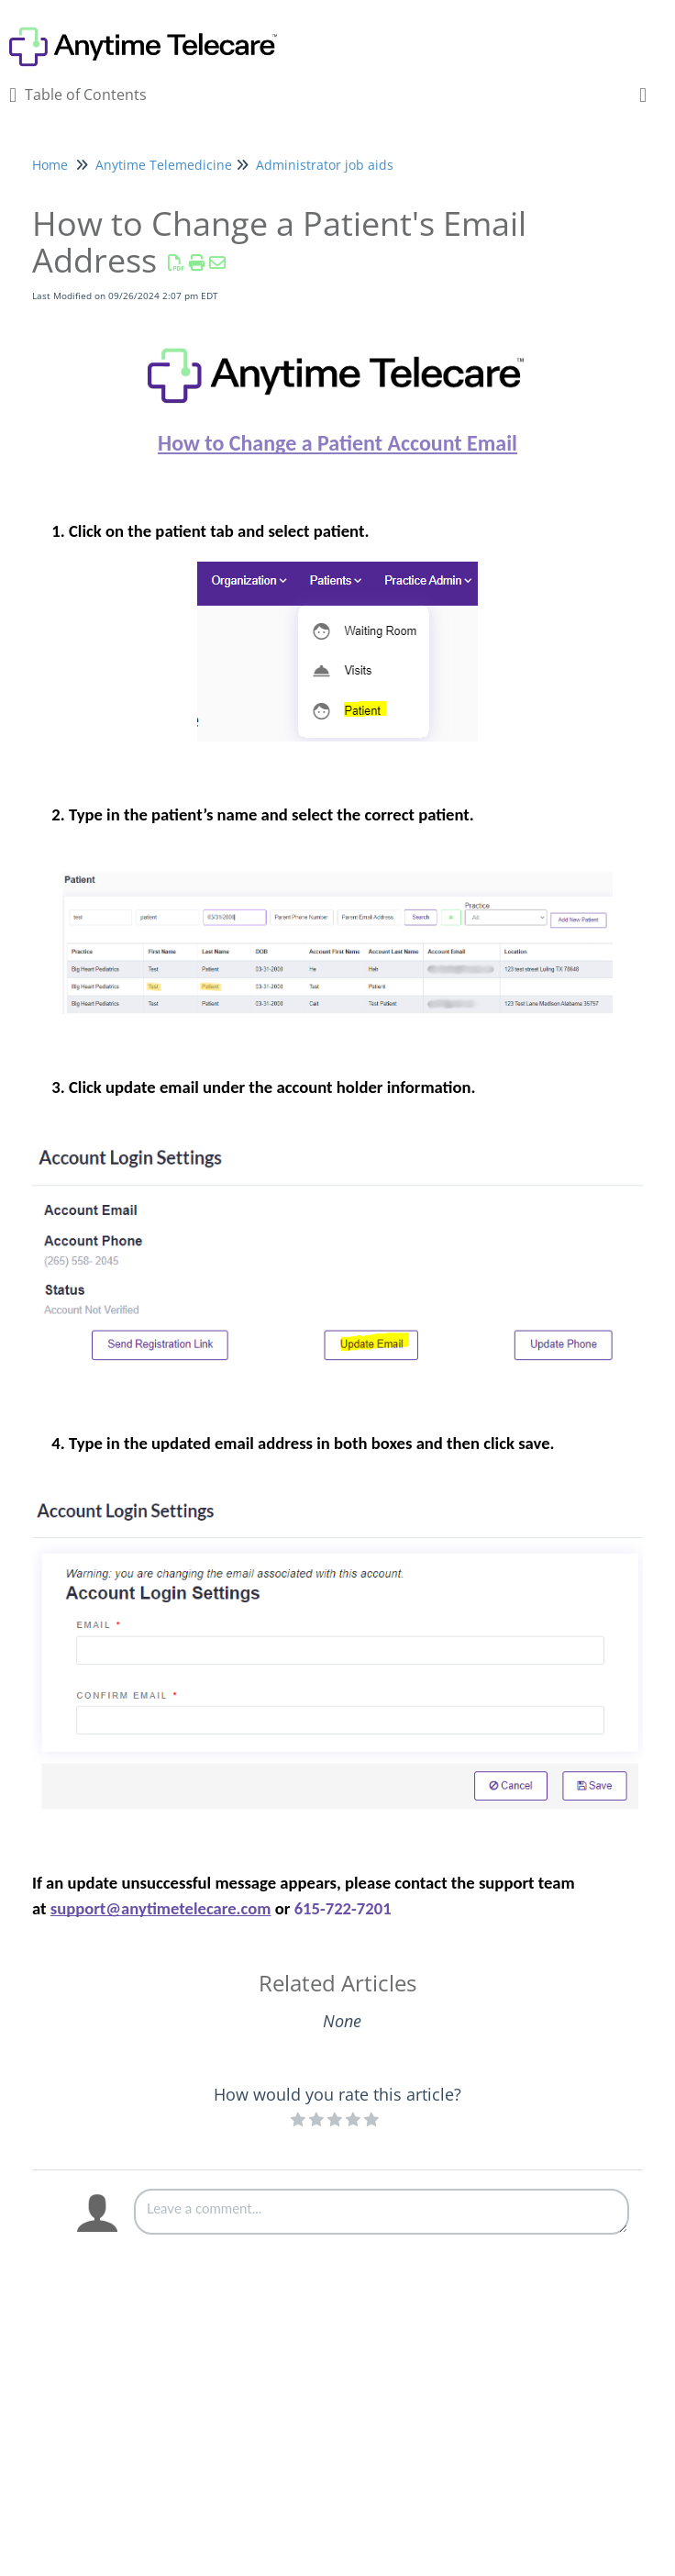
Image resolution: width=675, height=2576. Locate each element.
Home (50, 164)
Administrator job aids (324, 164)
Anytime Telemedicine (163, 164)
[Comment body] (381, 2212)
